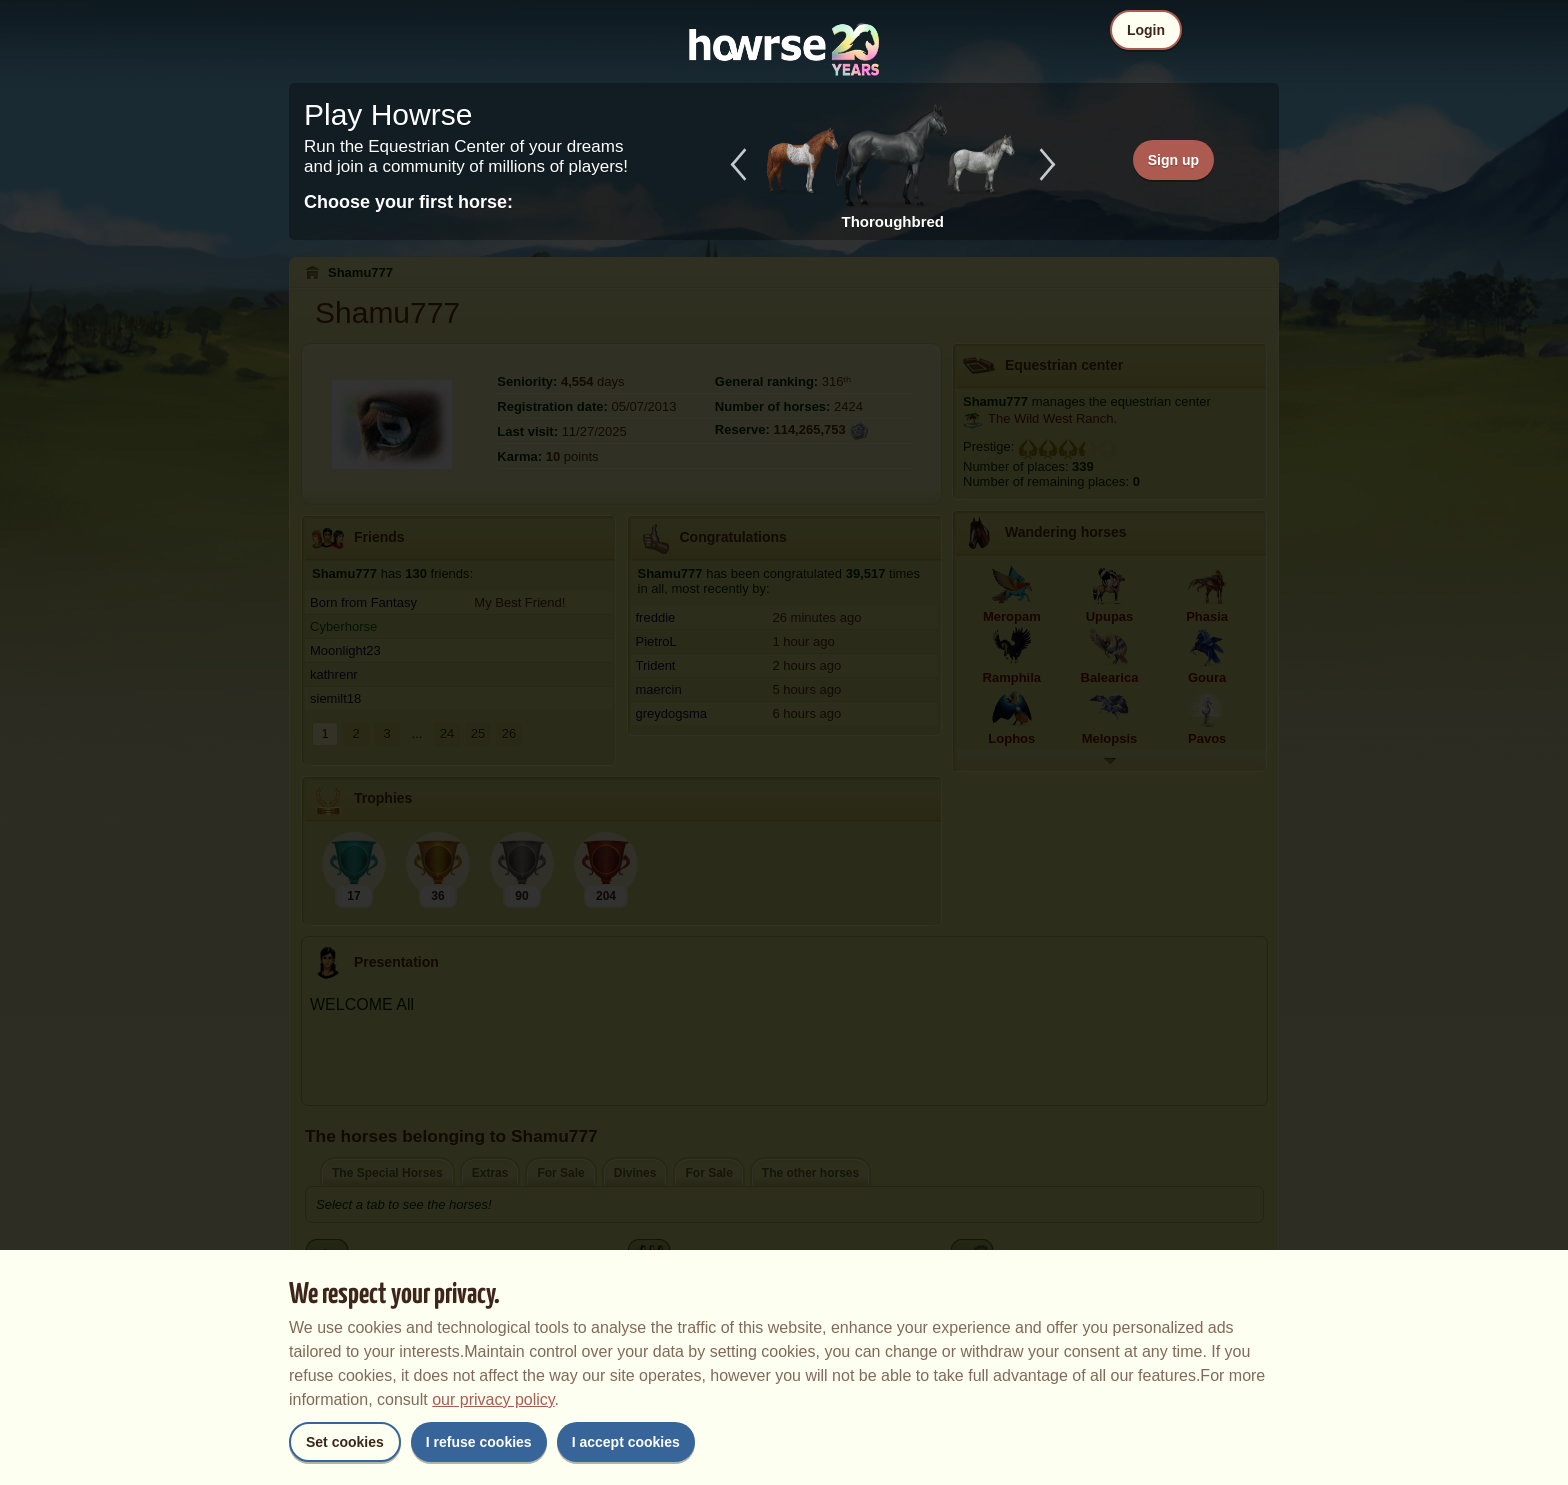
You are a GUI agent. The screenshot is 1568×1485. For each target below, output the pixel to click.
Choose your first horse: (408, 202)
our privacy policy (493, 1399)
